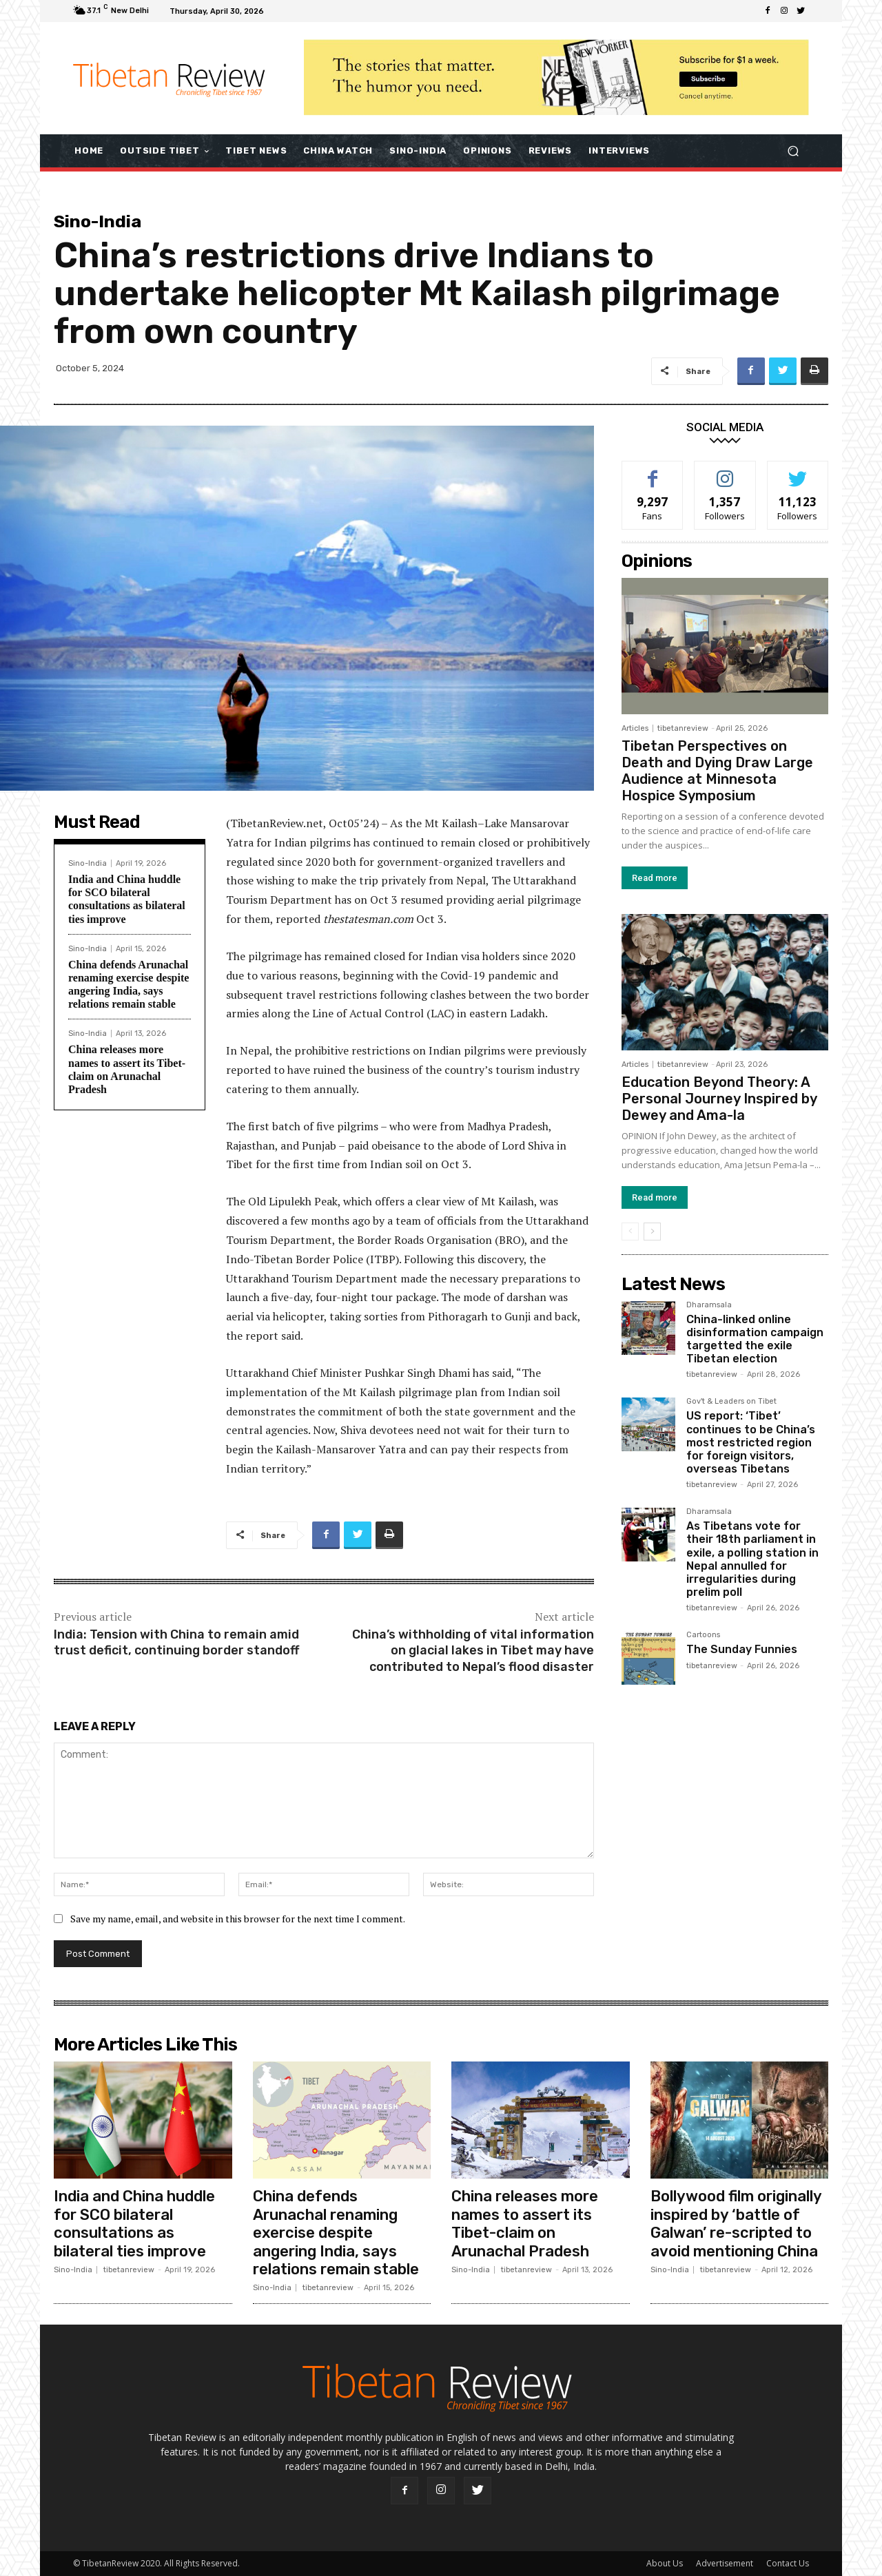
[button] (793, 150)
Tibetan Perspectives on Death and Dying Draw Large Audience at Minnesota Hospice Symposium (717, 771)
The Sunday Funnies (741, 1649)
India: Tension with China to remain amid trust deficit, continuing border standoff (176, 1642)
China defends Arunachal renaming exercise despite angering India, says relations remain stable (336, 2232)
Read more (654, 878)
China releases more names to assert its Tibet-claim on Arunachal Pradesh (524, 2223)
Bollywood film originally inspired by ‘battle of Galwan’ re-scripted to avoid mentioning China (735, 2223)
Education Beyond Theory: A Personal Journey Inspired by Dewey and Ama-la (719, 1098)
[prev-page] (630, 1231)
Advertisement (724, 2563)
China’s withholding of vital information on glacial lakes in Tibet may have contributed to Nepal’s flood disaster (473, 1650)
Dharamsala (709, 1305)
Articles (635, 728)
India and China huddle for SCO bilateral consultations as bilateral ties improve (134, 2223)
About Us (664, 2563)
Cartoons (703, 1635)
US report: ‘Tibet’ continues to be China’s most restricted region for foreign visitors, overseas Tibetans (750, 1442)
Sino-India (97, 221)
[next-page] (652, 1231)
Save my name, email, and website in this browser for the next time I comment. (237, 1918)
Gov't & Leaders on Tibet (731, 1402)
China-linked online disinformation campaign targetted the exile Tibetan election (754, 1339)
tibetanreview (682, 728)
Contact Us (787, 2563)
